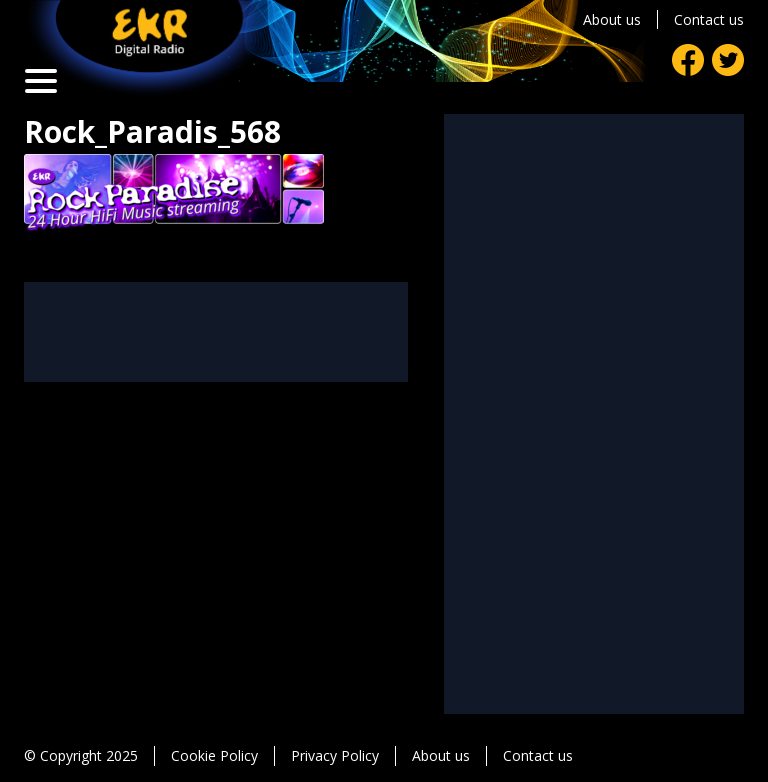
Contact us (709, 19)
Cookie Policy (214, 755)
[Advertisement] (216, 332)
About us (612, 19)
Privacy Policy (335, 755)
